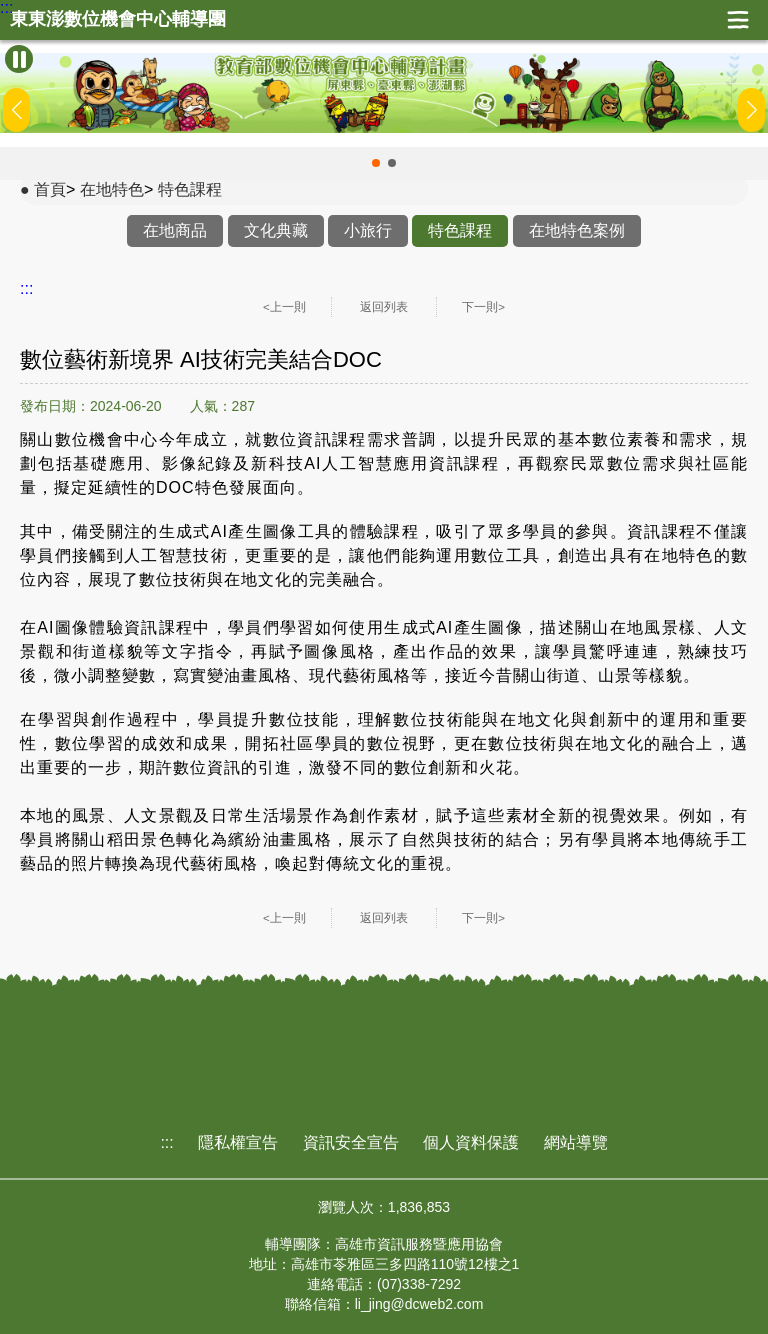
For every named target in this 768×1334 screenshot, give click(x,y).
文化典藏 (276, 230)
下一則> (483, 307)
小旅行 (368, 230)
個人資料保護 (471, 1142)
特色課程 (190, 189)
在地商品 (175, 230)
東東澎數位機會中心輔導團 (118, 19)
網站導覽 (576, 1142)
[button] (376, 163)
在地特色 (112, 189)
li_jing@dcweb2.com (419, 1304)
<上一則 (284, 307)
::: (6, 8)
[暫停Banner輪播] (19, 59)
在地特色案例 (577, 230)
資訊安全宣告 (351, 1142)
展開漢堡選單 (738, 20)
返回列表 (384, 307)
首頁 (50, 189)
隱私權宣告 (238, 1142)
